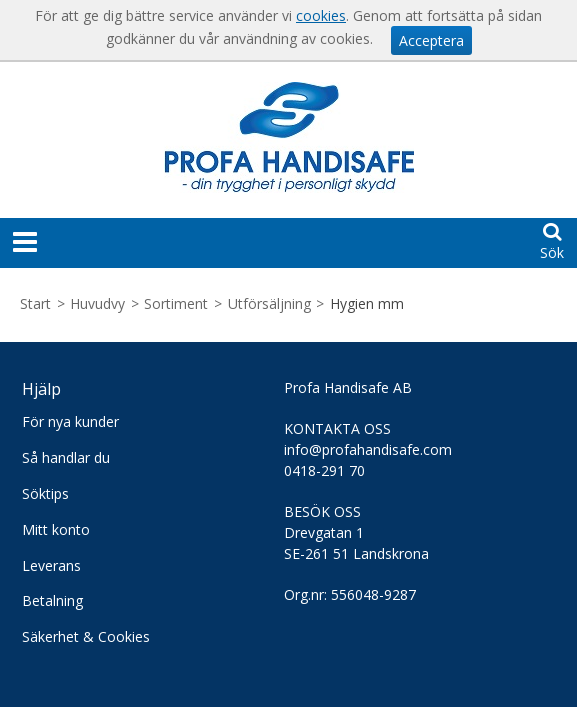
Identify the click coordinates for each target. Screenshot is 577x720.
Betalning (52, 600)
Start (35, 303)
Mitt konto (56, 529)
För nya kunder (70, 421)
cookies (321, 15)
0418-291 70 (324, 470)
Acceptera (431, 40)
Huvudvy (97, 303)
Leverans (51, 565)
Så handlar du (66, 457)
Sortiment (176, 303)
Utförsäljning (269, 303)
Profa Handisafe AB (348, 387)
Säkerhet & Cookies (86, 636)
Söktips (45, 493)
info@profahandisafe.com (368, 449)
